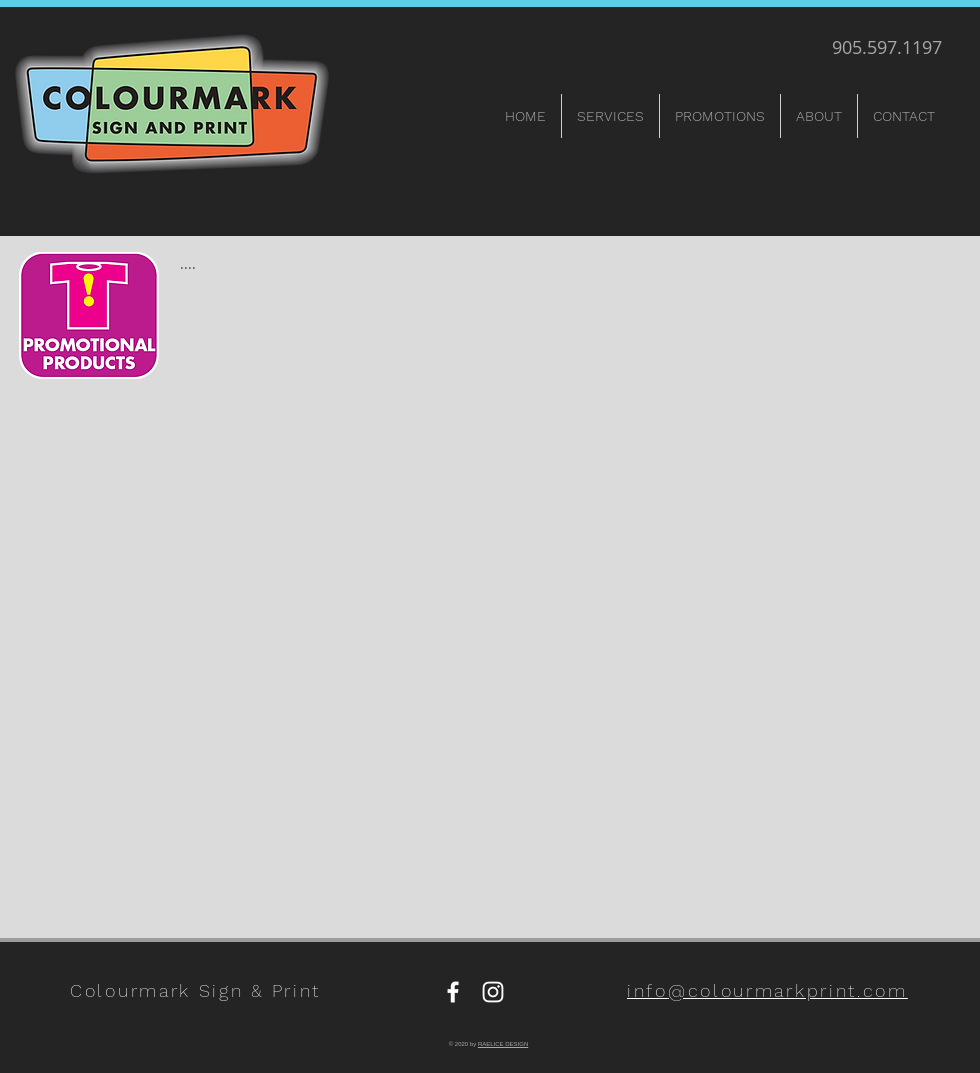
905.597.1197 (887, 47)
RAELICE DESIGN (503, 1044)
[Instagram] (493, 992)
